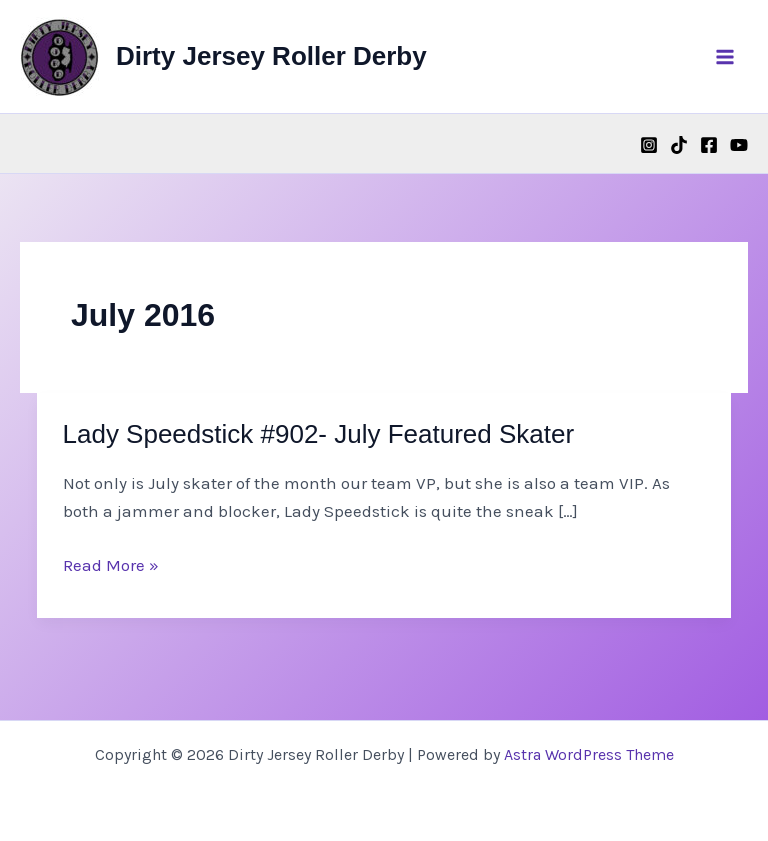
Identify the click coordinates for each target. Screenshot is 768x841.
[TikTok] (679, 145)
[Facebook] (709, 145)
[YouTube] (739, 145)
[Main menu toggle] (726, 57)
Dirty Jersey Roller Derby (271, 56)
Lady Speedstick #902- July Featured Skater (319, 434)
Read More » (111, 565)
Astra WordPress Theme (589, 754)
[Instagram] (649, 145)
